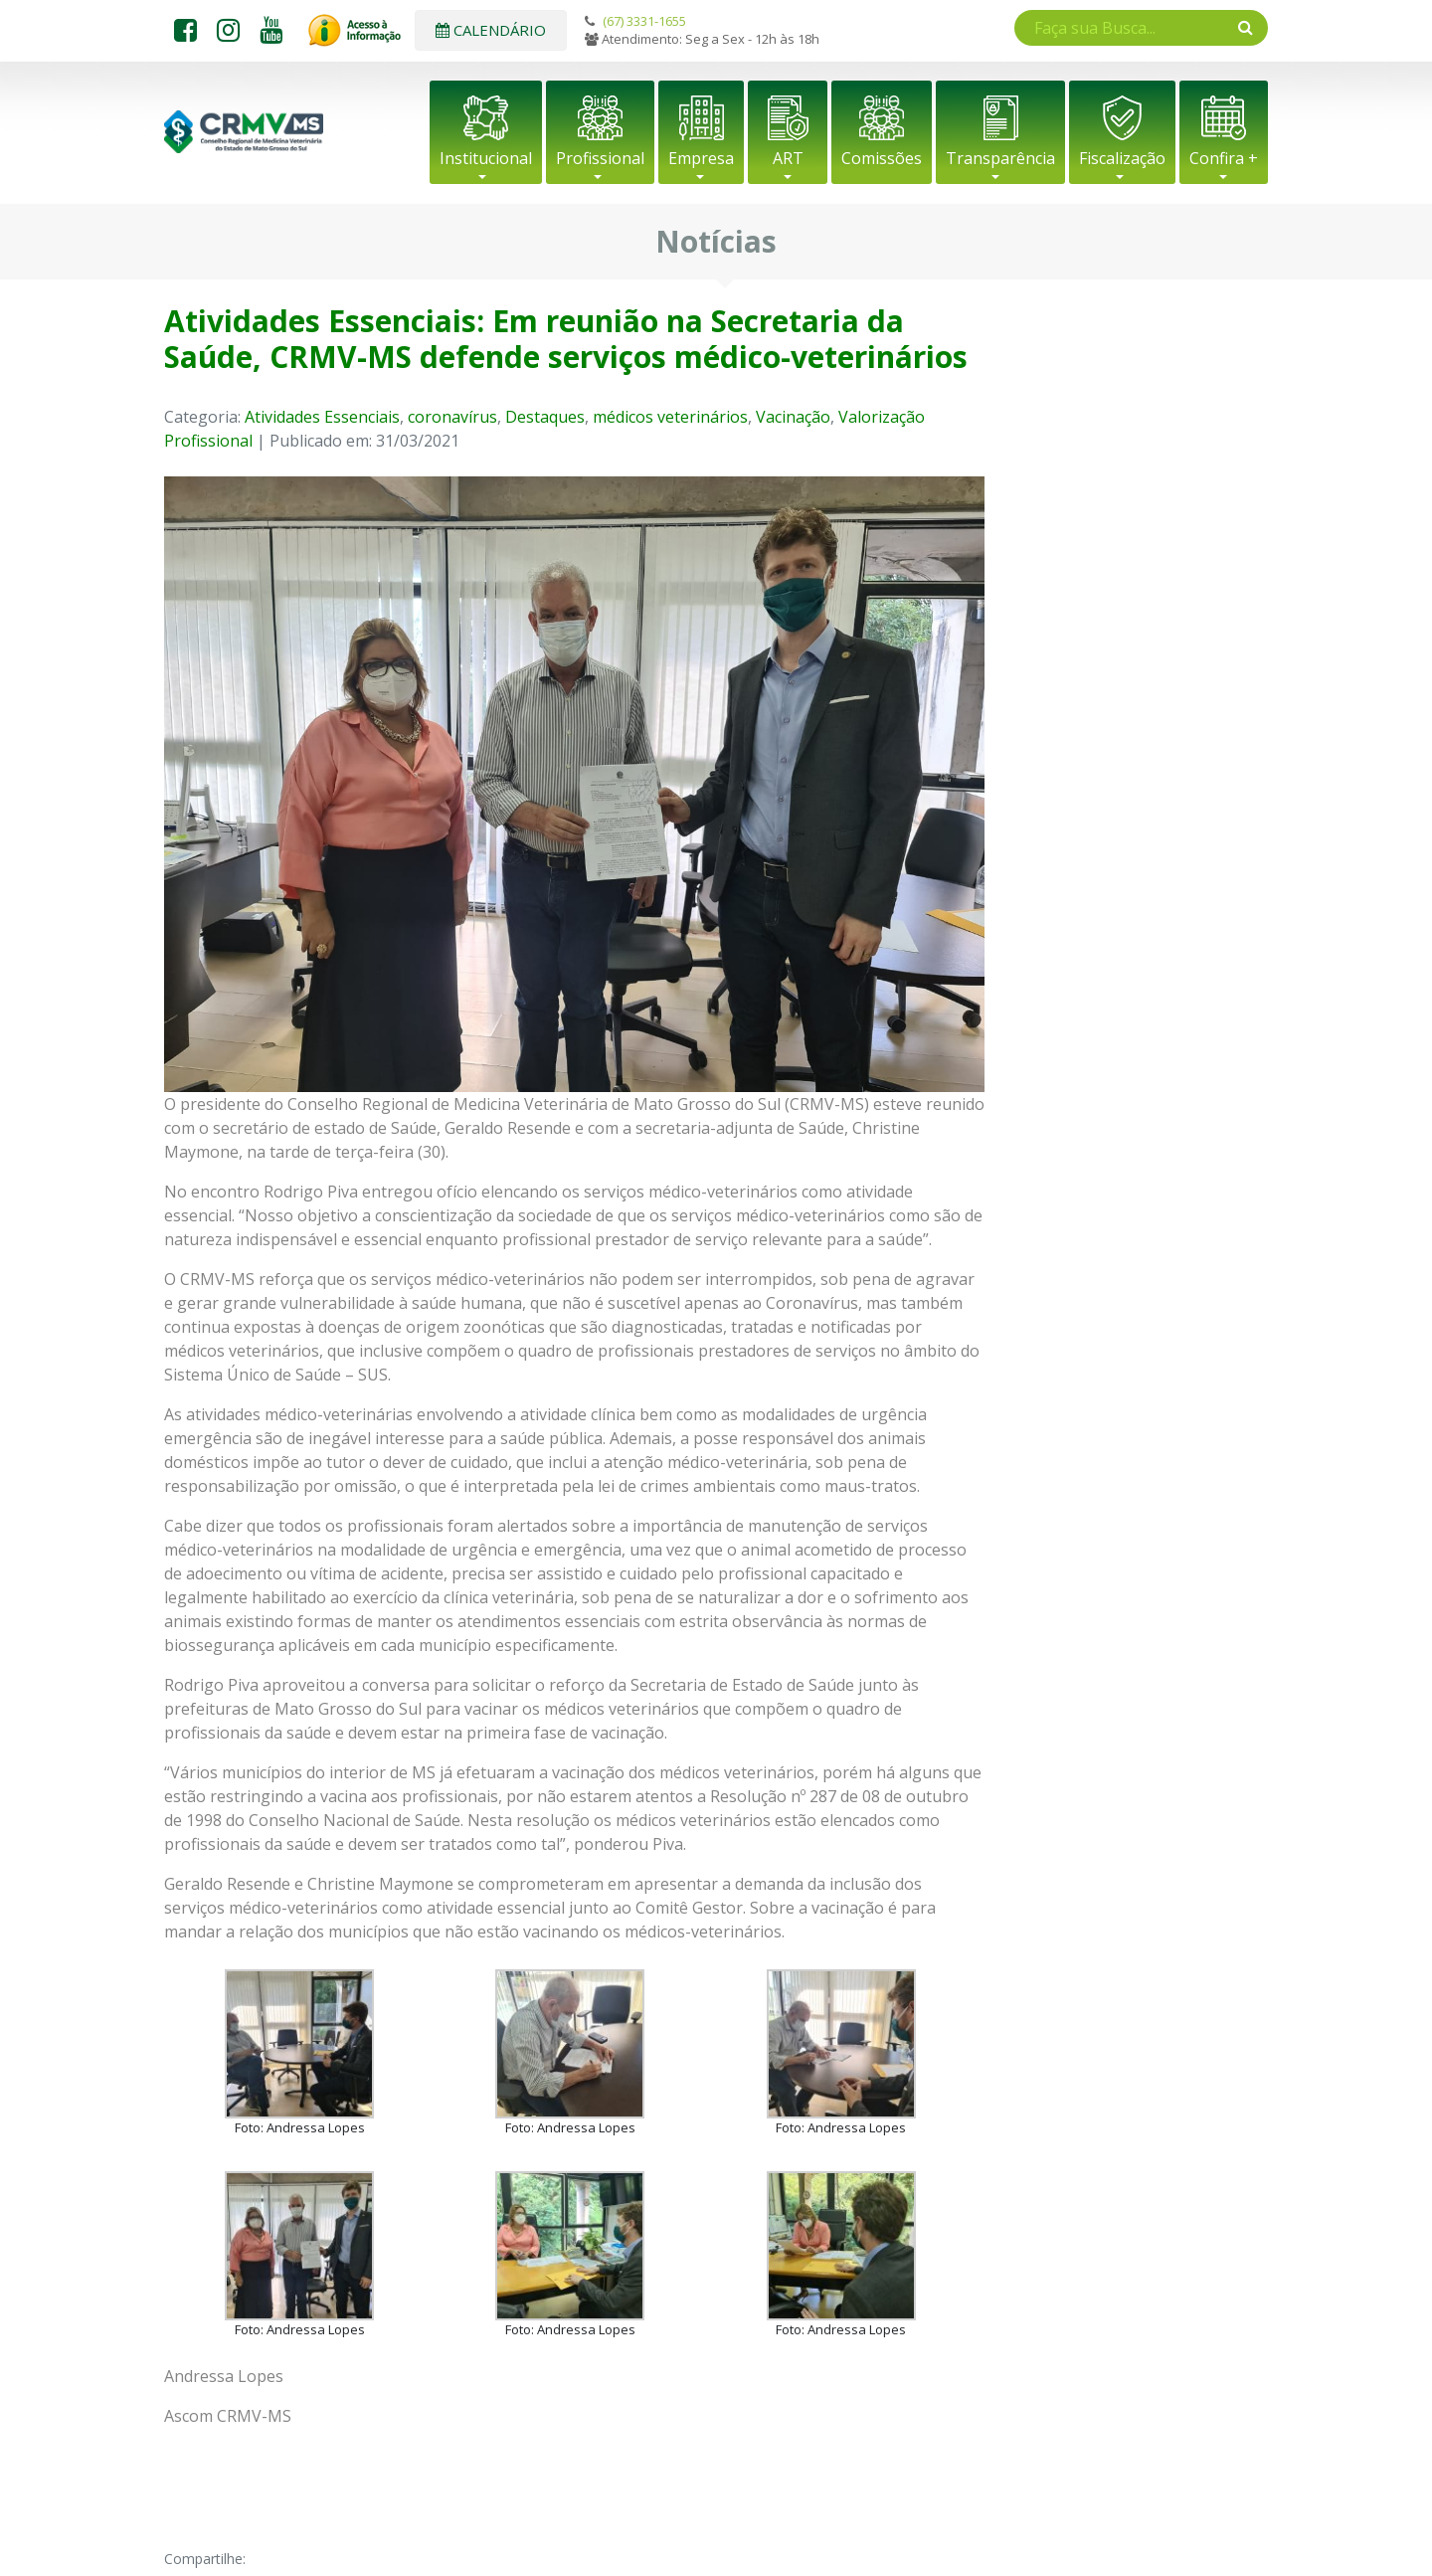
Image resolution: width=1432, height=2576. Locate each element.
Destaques (545, 417)
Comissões (881, 158)
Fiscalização (1122, 158)
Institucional (486, 158)
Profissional (600, 158)
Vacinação (793, 417)
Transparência (1000, 158)
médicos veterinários (670, 417)
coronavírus (452, 417)
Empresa (701, 158)
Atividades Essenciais (322, 417)
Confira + (1223, 158)
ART (788, 158)
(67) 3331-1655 (644, 21)
